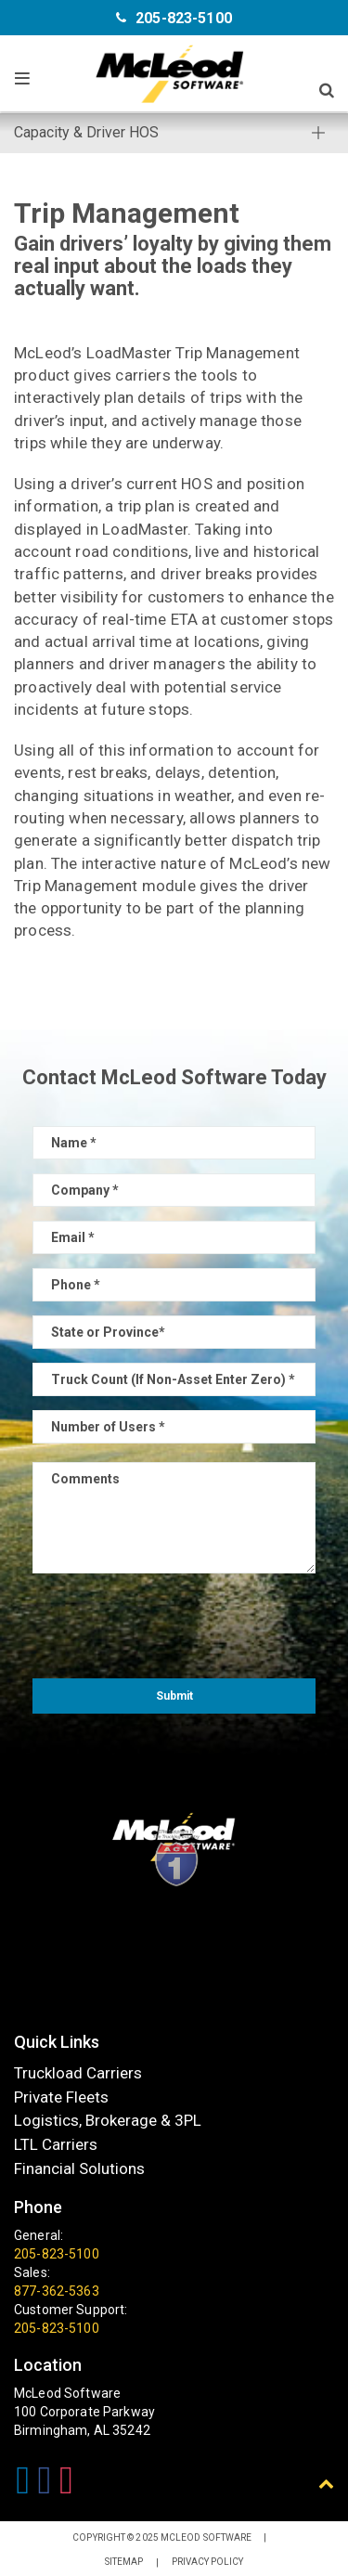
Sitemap (124, 2562)
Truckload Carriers (78, 2073)
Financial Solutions (79, 2168)
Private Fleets (61, 2097)
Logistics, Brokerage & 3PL (107, 2121)
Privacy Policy (207, 2562)
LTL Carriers (55, 2144)
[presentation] (174, 1623)
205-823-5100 (183, 18)
